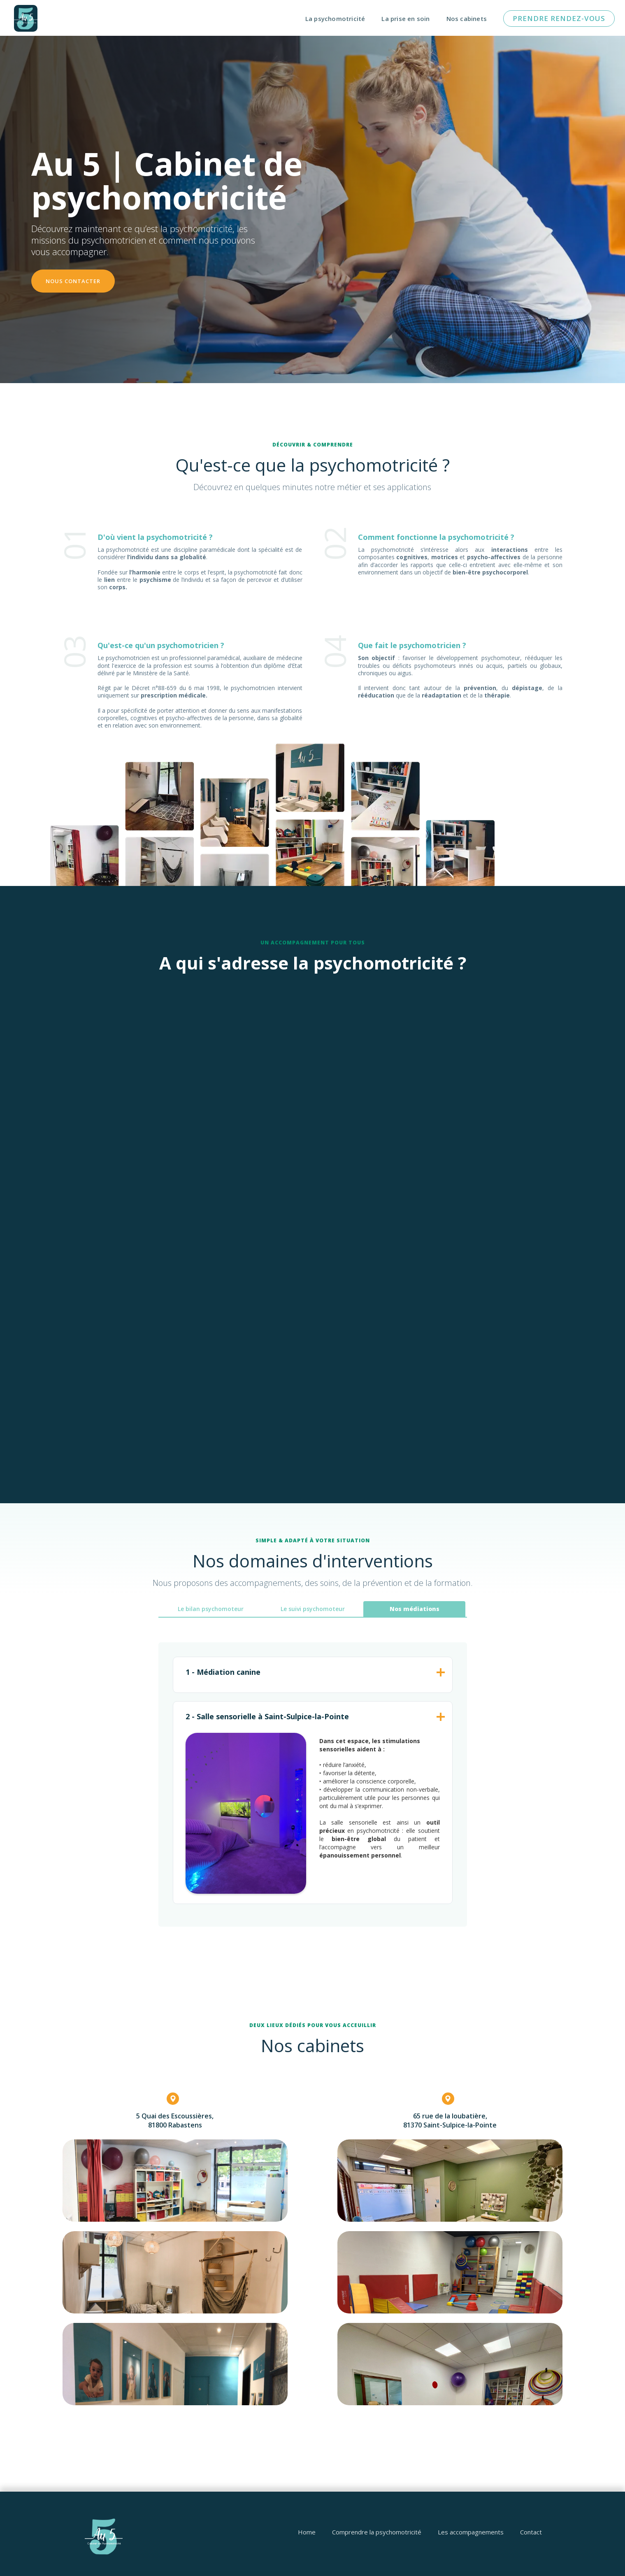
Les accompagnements (471, 2532)
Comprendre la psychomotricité (376, 2532)
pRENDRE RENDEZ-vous (559, 18)
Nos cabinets (466, 18)
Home (307, 2532)
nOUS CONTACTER (73, 281)
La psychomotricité (335, 18)
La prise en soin (405, 18)
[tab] (211, 1609)
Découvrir (155, 1160)
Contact (531, 2532)
